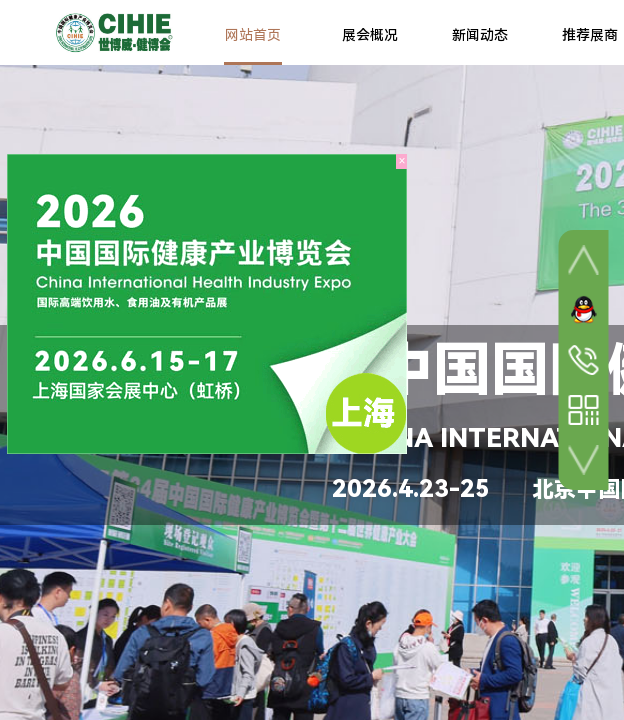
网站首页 (253, 35)
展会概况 (370, 35)
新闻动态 (480, 35)
